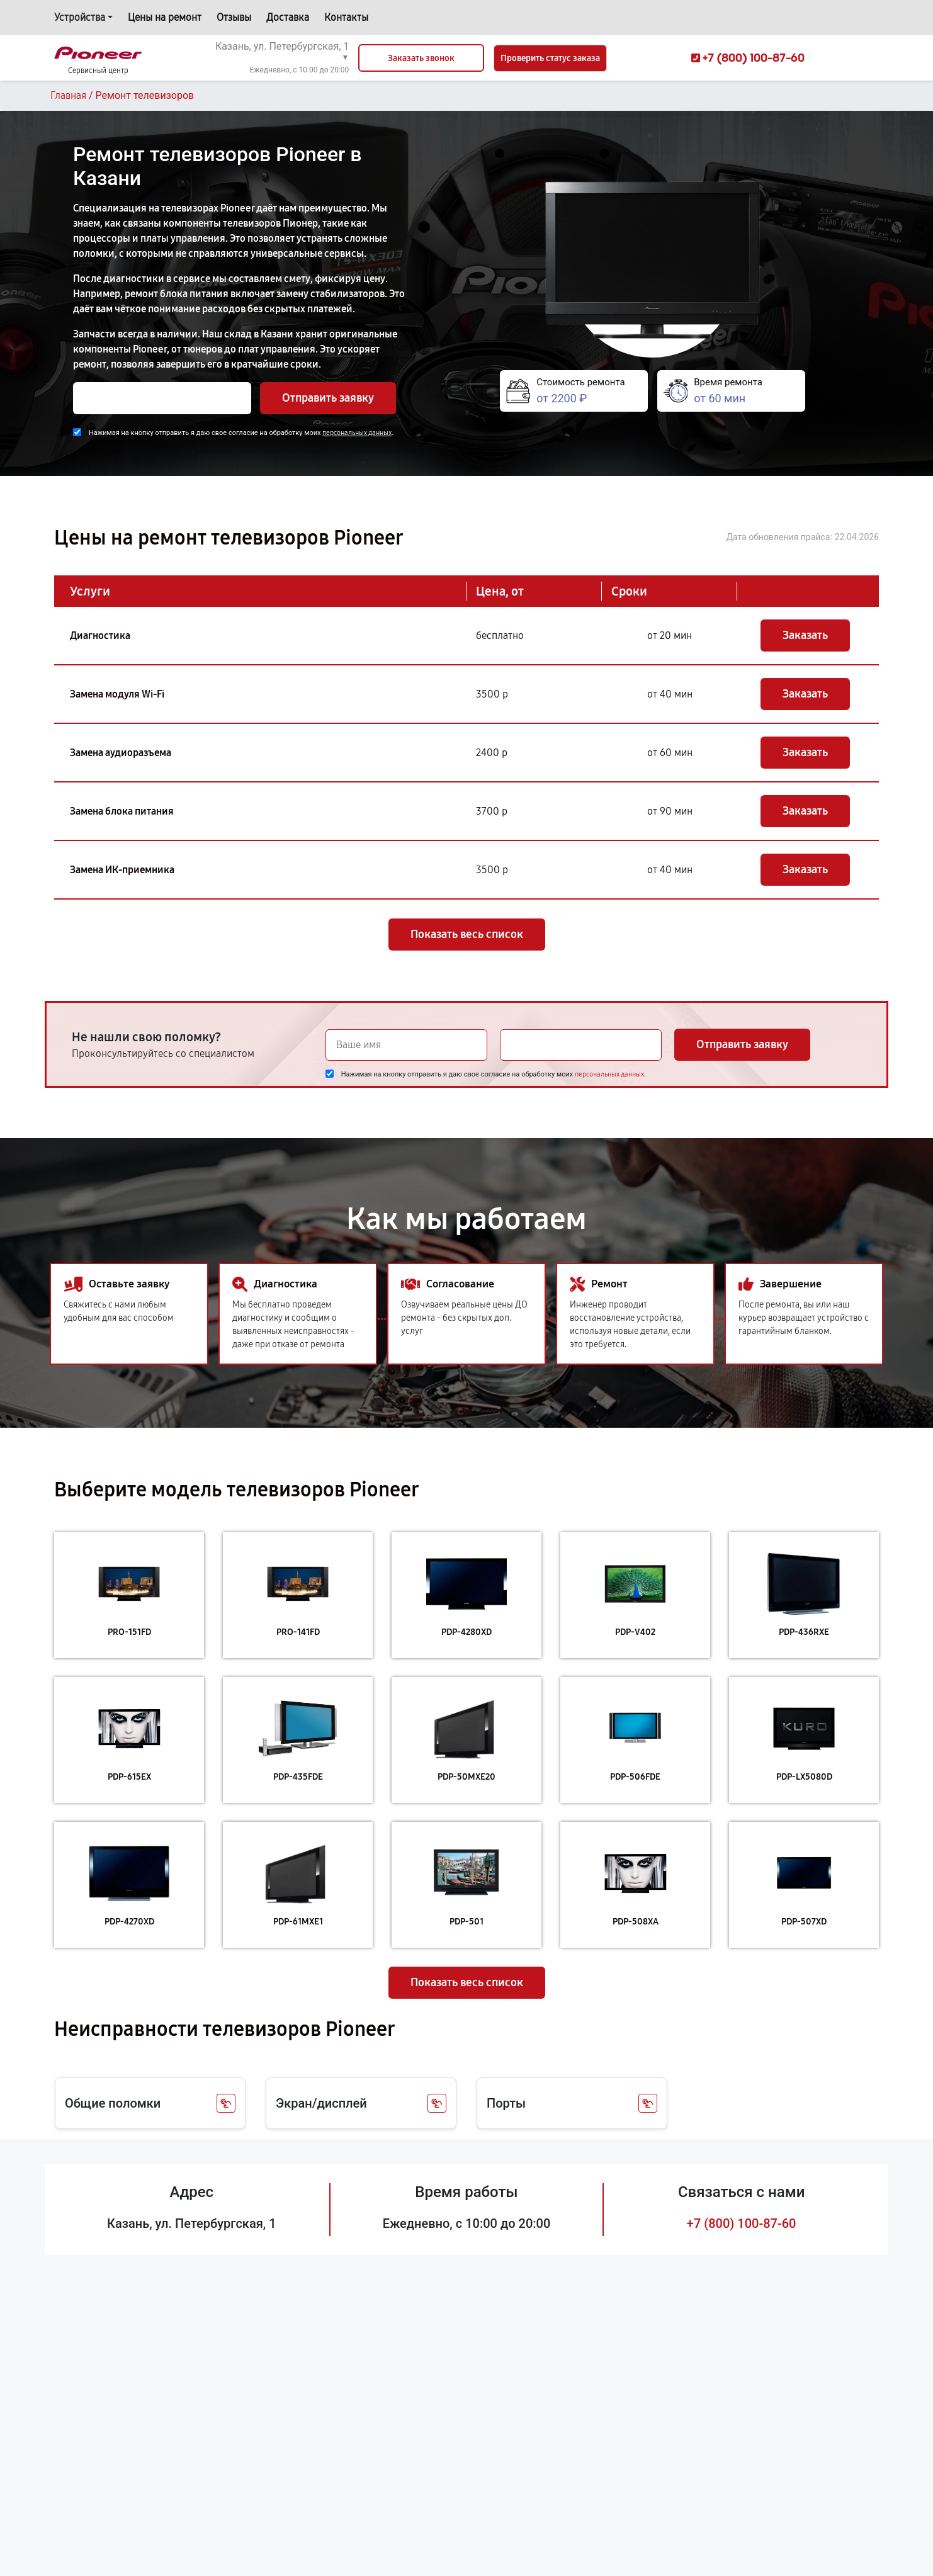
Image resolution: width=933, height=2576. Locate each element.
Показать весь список (466, 934)
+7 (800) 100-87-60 (741, 2223)
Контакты (346, 17)
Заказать (805, 635)
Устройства (79, 17)
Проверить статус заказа (550, 58)
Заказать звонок (421, 58)
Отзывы (234, 17)
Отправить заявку (328, 398)
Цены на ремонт (164, 17)
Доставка (287, 17)
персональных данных (357, 433)
